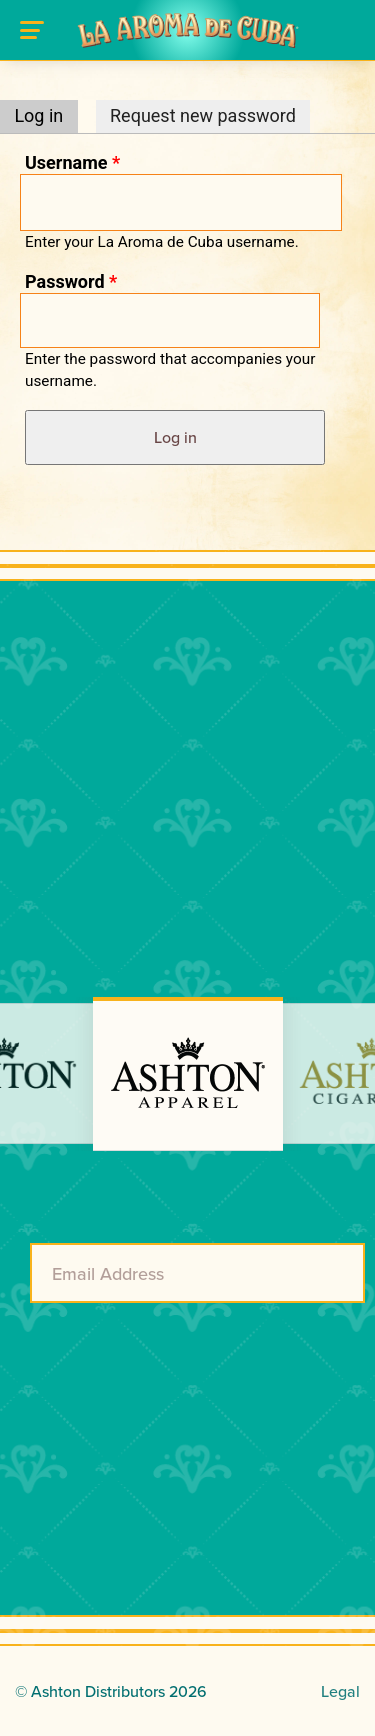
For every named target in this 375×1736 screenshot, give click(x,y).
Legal (340, 1691)
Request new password (203, 115)
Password (71, 281)
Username (72, 162)
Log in (45, 115)
